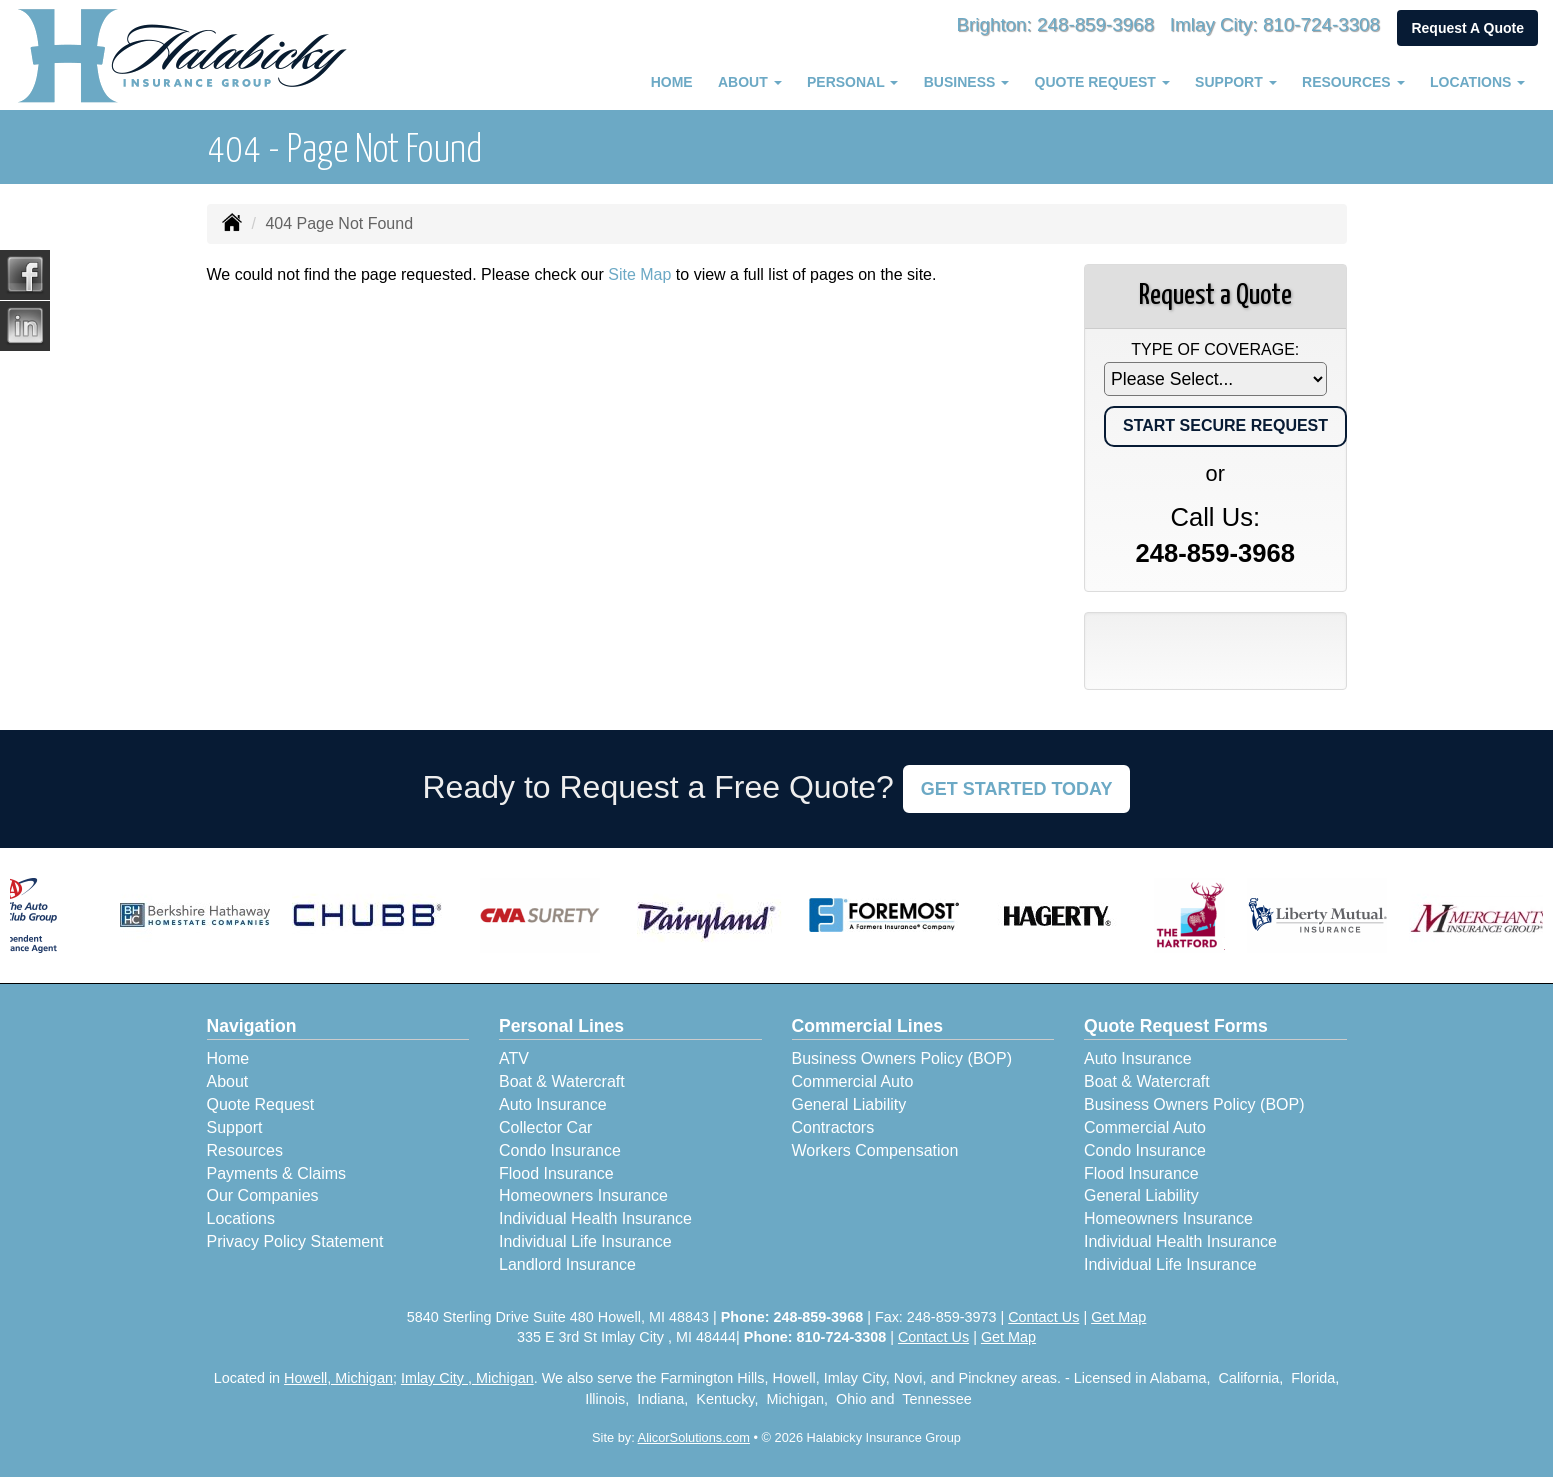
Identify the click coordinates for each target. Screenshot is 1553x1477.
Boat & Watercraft (562, 1081)
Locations (241, 1218)
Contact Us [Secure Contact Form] (1043, 1317)
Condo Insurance (560, 1150)
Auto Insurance (553, 1104)
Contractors (833, 1127)
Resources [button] (1353, 82)
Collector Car (545, 1127)
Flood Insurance (556, 1173)
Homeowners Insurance (583, 1195)
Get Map (1118, 1317)
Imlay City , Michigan (467, 1378)
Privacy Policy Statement (295, 1241)
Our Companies (263, 1195)
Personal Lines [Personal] (561, 1026)
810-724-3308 (1316, 24)
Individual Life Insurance (585, 1241)
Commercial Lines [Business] (868, 1026)
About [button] (750, 82)
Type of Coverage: (1215, 349)
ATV (514, 1058)
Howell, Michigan (338, 1378)
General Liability (849, 1104)
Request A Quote (1467, 28)
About (228, 1081)
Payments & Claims (277, 1173)
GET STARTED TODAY (1017, 789)
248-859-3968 (1074, 24)
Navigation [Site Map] (252, 1026)
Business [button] (966, 82)
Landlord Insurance (567, 1264)
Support (235, 1127)
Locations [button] (1477, 82)
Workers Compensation (875, 1150)
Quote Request (261, 1104)
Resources (245, 1150)
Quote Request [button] (1102, 82)
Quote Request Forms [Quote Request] (1176, 1026)
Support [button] (1236, 82)
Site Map (639, 274)
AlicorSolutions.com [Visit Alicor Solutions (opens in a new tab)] (694, 1437)
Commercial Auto (853, 1081)
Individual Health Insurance (595, 1218)
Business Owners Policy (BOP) (902, 1058)
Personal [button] (852, 82)
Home (672, 82)
